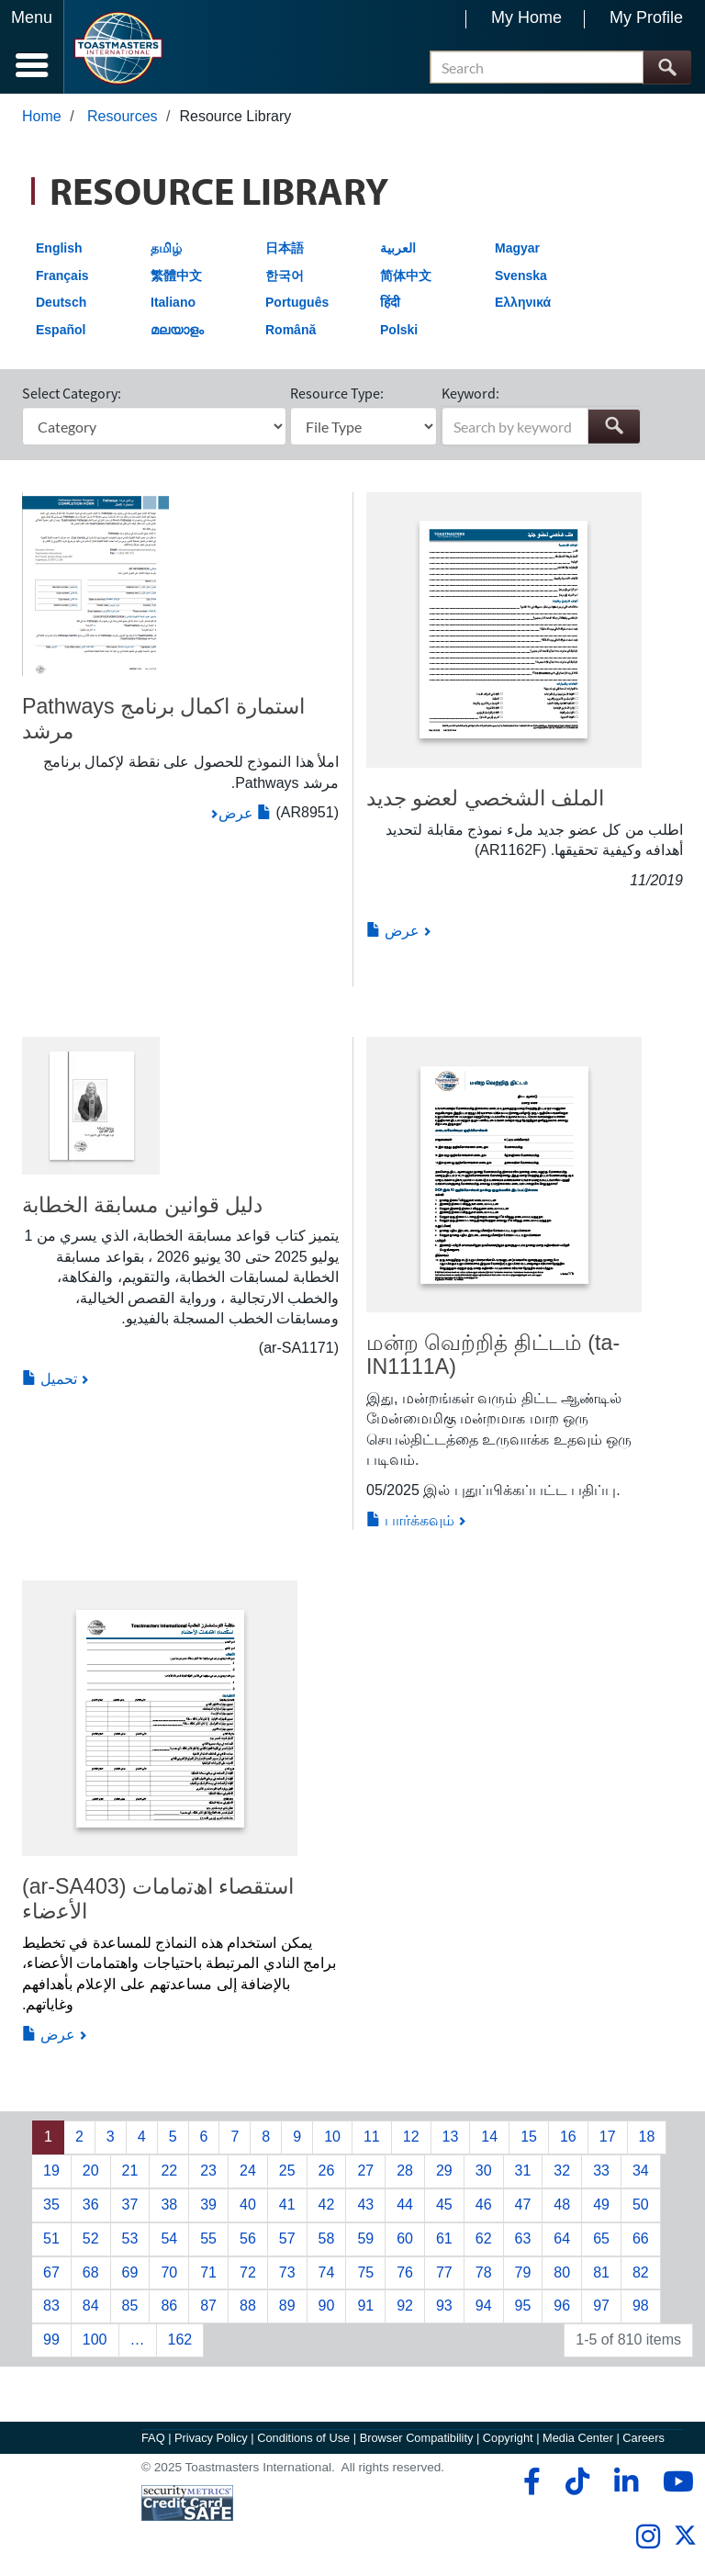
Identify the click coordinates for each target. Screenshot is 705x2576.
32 (562, 2170)
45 (444, 2204)
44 (405, 2204)
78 (484, 2272)
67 (51, 2272)
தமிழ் (166, 248)
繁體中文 (176, 275)
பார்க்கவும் (410, 1520)
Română (290, 329)
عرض (245, 813)
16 (568, 2136)
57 (287, 2238)
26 (327, 2170)
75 (365, 2272)
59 (365, 2238)
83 (51, 2305)
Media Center (578, 2438)
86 (169, 2305)
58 (327, 2238)
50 (640, 2204)
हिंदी (390, 302)
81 (601, 2272)
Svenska (521, 275)
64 (562, 2238)
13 (450, 2136)
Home (42, 116)
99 (51, 2339)
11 (372, 2136)
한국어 (284, 275)
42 (327, 2204)
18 (647, 2136)
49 (601, 2204)
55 (208, 2238)
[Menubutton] (32, 47)
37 (130, 2204)
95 (523, 2305)
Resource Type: (337, 393)
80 (562, 2272)
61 (444, 2238)
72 (248, 2272)
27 (365, 2170)
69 (130, 2272)
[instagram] (647, 2536)
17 (607, 2136)
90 (327, 2305)
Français (62, 275)
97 (601, 2305)
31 (523, 2170)
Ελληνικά (523, 302)
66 (640, 2238)
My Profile (646, 17)
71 (208, 2272)
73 (287, 2272)
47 (523, 2204)
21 (130, 2170)
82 (640, 2272)
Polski (399, 329)
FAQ (153, 2438)
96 (562, 2305)
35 (51, 2204)
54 (169, 2238)
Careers (643, 2438)
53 (130, 2238)
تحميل (49, 1379)
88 (248, 2305)
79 (523, 2272)
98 (640, 2305)
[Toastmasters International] (117, 48)
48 (562, 2204)
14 (489, 2136)
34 (640, 2170)
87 (208, 2305)
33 (601, 2170)
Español (60, 329)
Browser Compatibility (417, 2438)
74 (327, 2272)
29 (444, 2170)
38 (169, 2204)
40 (248, 2204)
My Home (526, 17)
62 (484, 2238)
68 (91, 2272)
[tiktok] (577, 2481)
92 (405, 2305)
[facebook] (529, 2481)
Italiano (173, 302)
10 (332, 2136)
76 (405, 2272)
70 (169, 2272)
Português (297, 302)
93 (444, 2305)
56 (248, 2238)
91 (365, 2305)
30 (484, 2170)
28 (405, 2170)
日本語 (284, 248)
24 (248, 2170)
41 (287, 2204)
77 (444, 2272)
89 (287, 2305)
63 (523, 2238)
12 (411, 2136)
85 (130, 2305)
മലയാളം (177, 329)
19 (51, 2170)
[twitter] (685, 2542)
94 (484, 2305)
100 (95, 2339)
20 (91, 2170)
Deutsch (61, 302)
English (59, 248)
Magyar (517, 248)
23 (208, 2170)
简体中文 (405, 275)
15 (528, 2136)
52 (91, 2238)
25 (287, 2170)
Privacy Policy (211, 2438)
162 (180, 2339)
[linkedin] (625, 2481)
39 (208, 2204)
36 (91, 2204)
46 (484, 2204)
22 (169, 2170)
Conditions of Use (303, 2438)
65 (601, 2238)
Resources (122, 116)
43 (365, 2204)
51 (51, 2238)
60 (405, 2238)
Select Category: (71, 393)
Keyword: (470, 393)
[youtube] (674, 2481)
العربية (398, 248)
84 (91, 2305)
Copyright (508, 2438)
